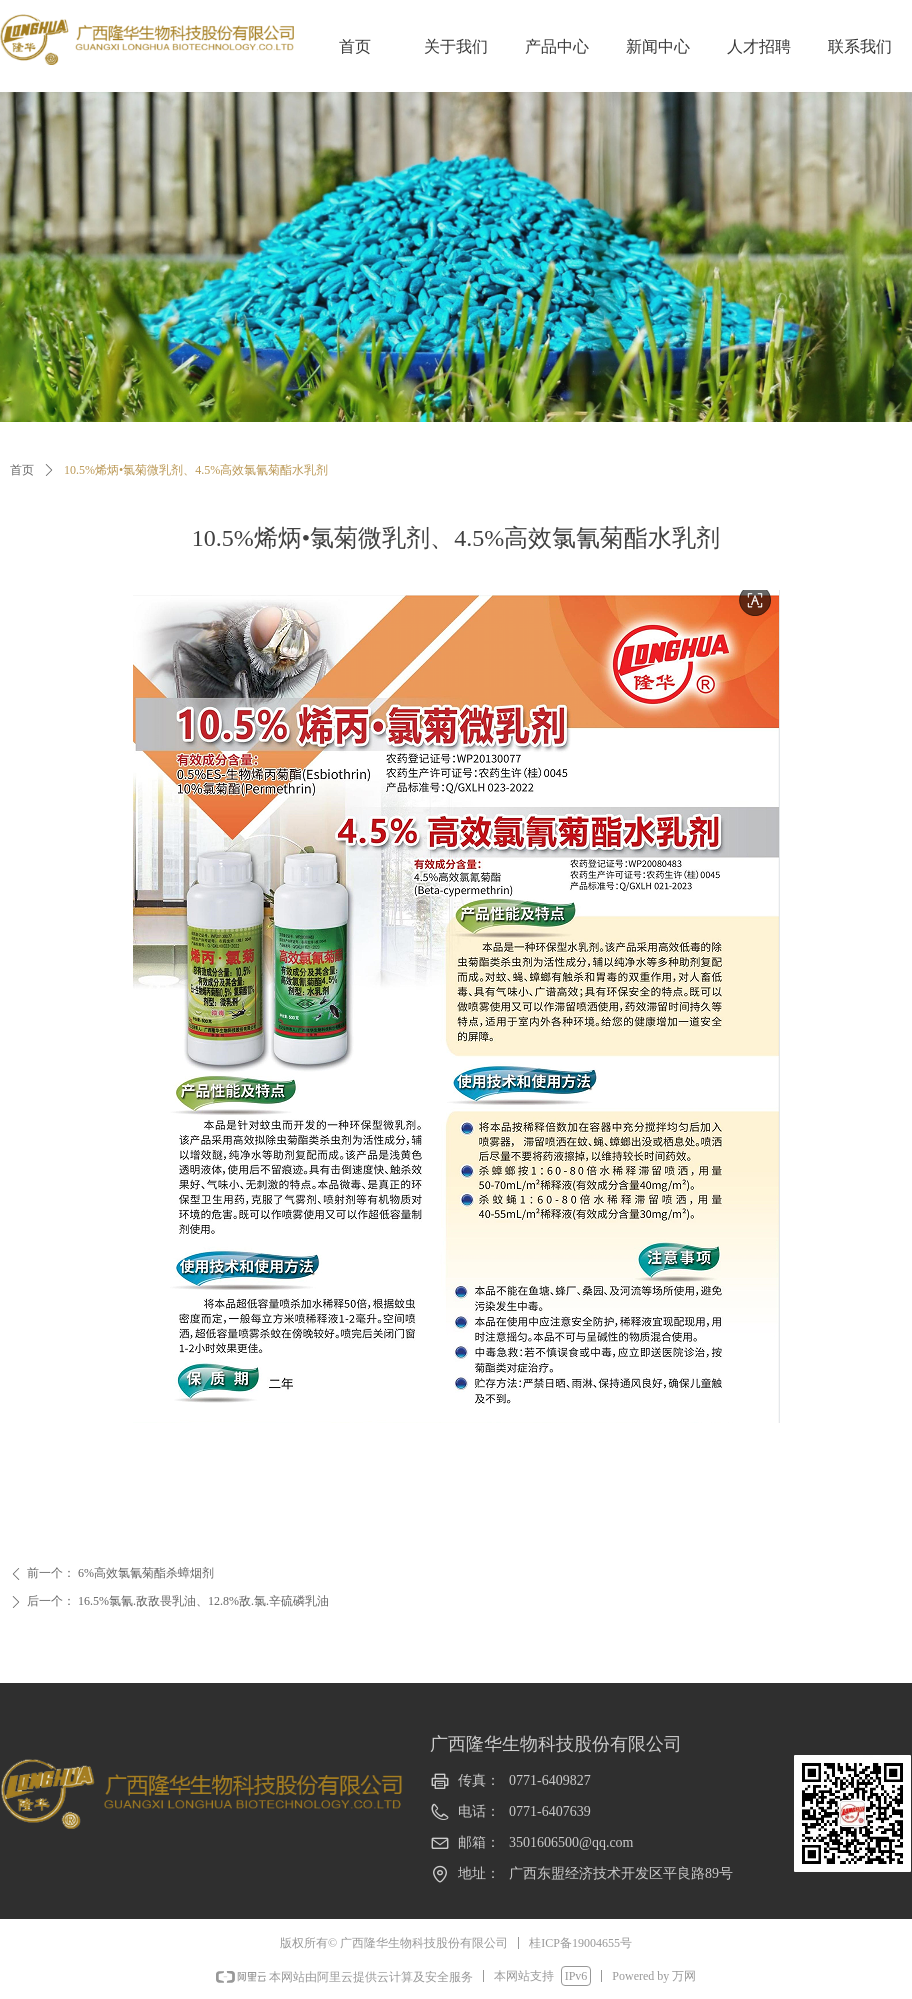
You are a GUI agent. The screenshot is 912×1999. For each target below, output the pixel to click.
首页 (22, 470)
